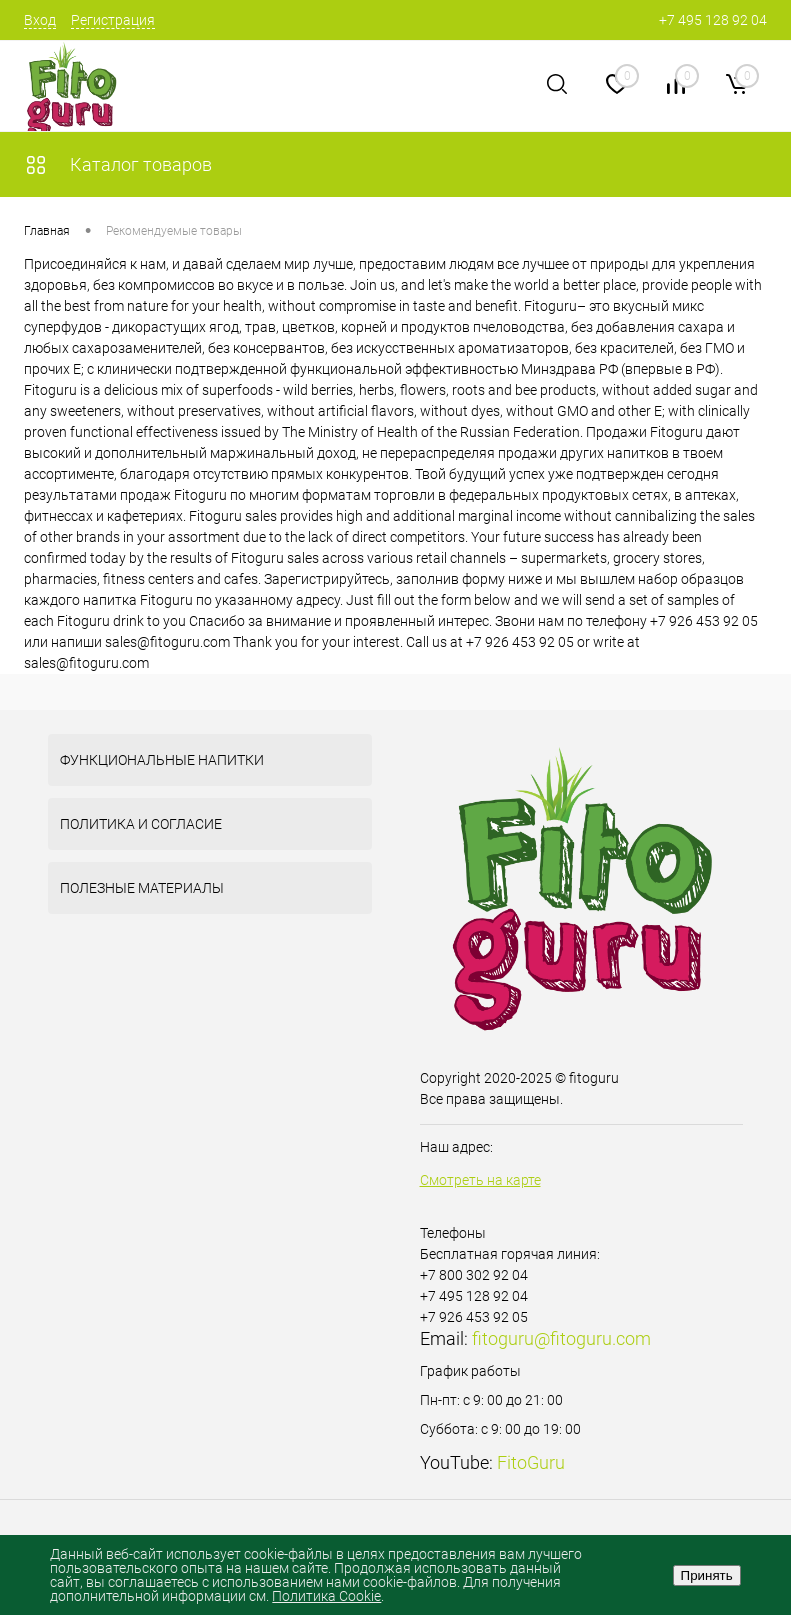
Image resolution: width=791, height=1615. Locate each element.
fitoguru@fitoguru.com (561, 1338)
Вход (40, 20)
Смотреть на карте (480, 1180)
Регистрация (113, 20)
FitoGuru (531, 1462)
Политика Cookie (326, 1596)
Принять (707, 1575)
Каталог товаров (118, 164)
